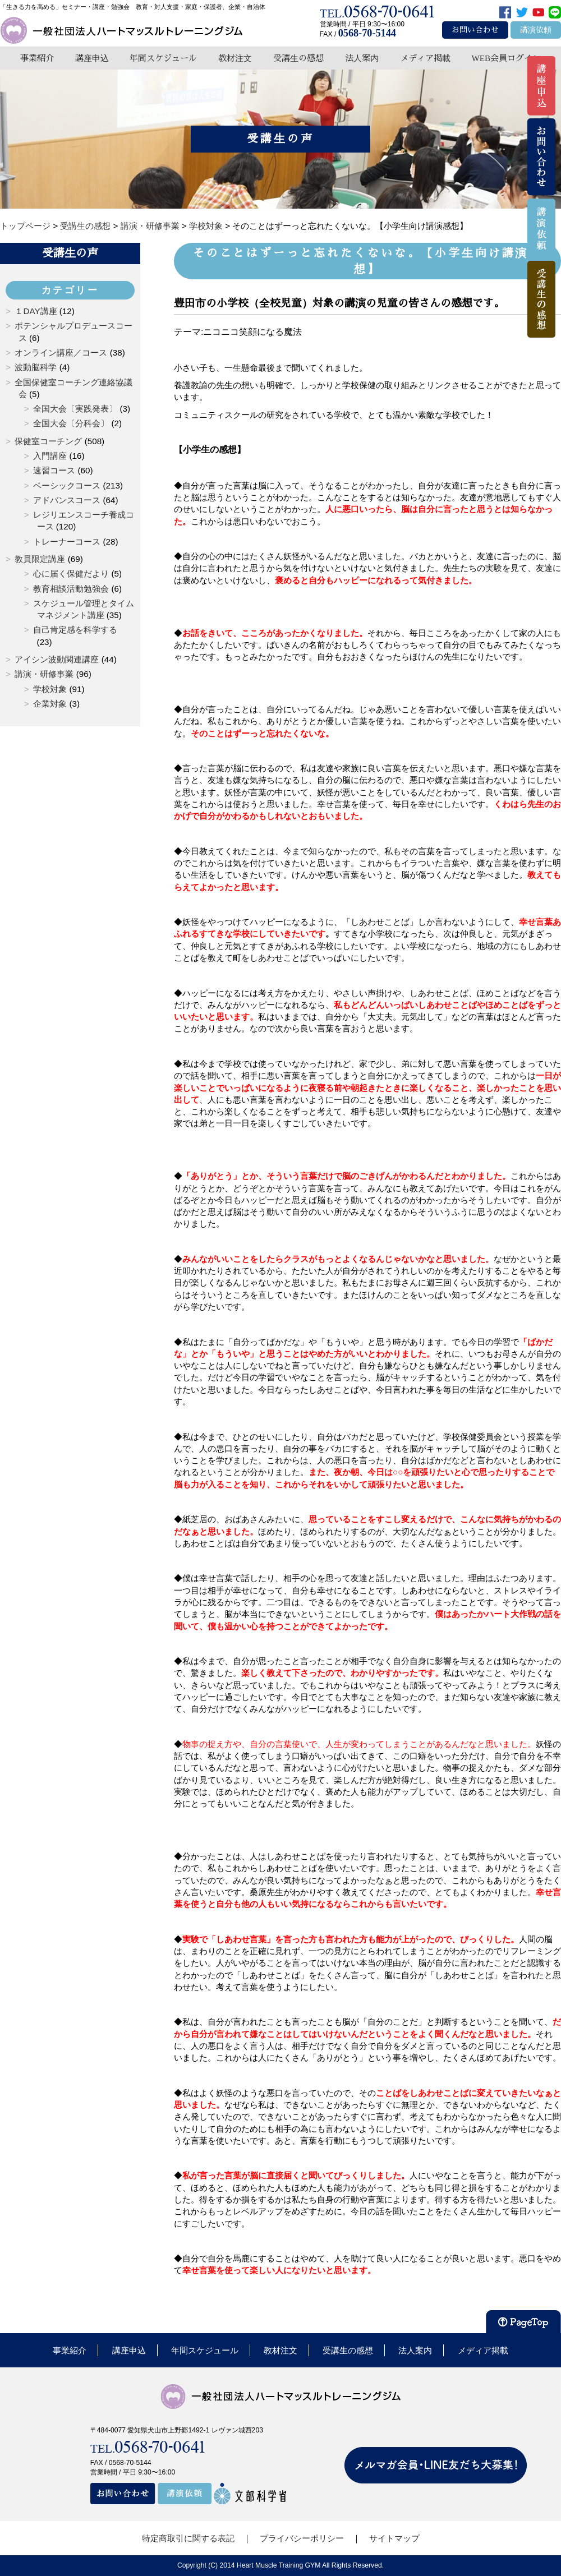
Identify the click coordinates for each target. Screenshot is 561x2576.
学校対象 (50, 689)
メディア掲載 (425, 58)
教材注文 (235, 58)
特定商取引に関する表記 (188, 2538)
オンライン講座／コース (61, 352)
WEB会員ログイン (506, 58)
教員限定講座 (40, 559)
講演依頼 (535, 30)
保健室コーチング (48, 441)
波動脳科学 (36, 367)
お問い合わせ (475, 30)
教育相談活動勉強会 (71, 588)
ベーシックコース (66, 485)
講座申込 (92, 58)
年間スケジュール (163, 58)
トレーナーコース (66, 541)
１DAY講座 (36, 311)
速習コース (54, 470)
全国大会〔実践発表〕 (75, 408)
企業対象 (50, 703)
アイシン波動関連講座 (57, 659)
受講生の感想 (298, 58)
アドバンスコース (66, 500)
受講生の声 (70, 253)
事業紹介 (37, 58)
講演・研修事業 (44, 674)
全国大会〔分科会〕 (71, 423)
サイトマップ (394, 2538)
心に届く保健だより (71, 573)
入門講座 (50, 455)
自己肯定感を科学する (75, 629)
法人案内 (362, 58)
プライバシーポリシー (302, 2538)
